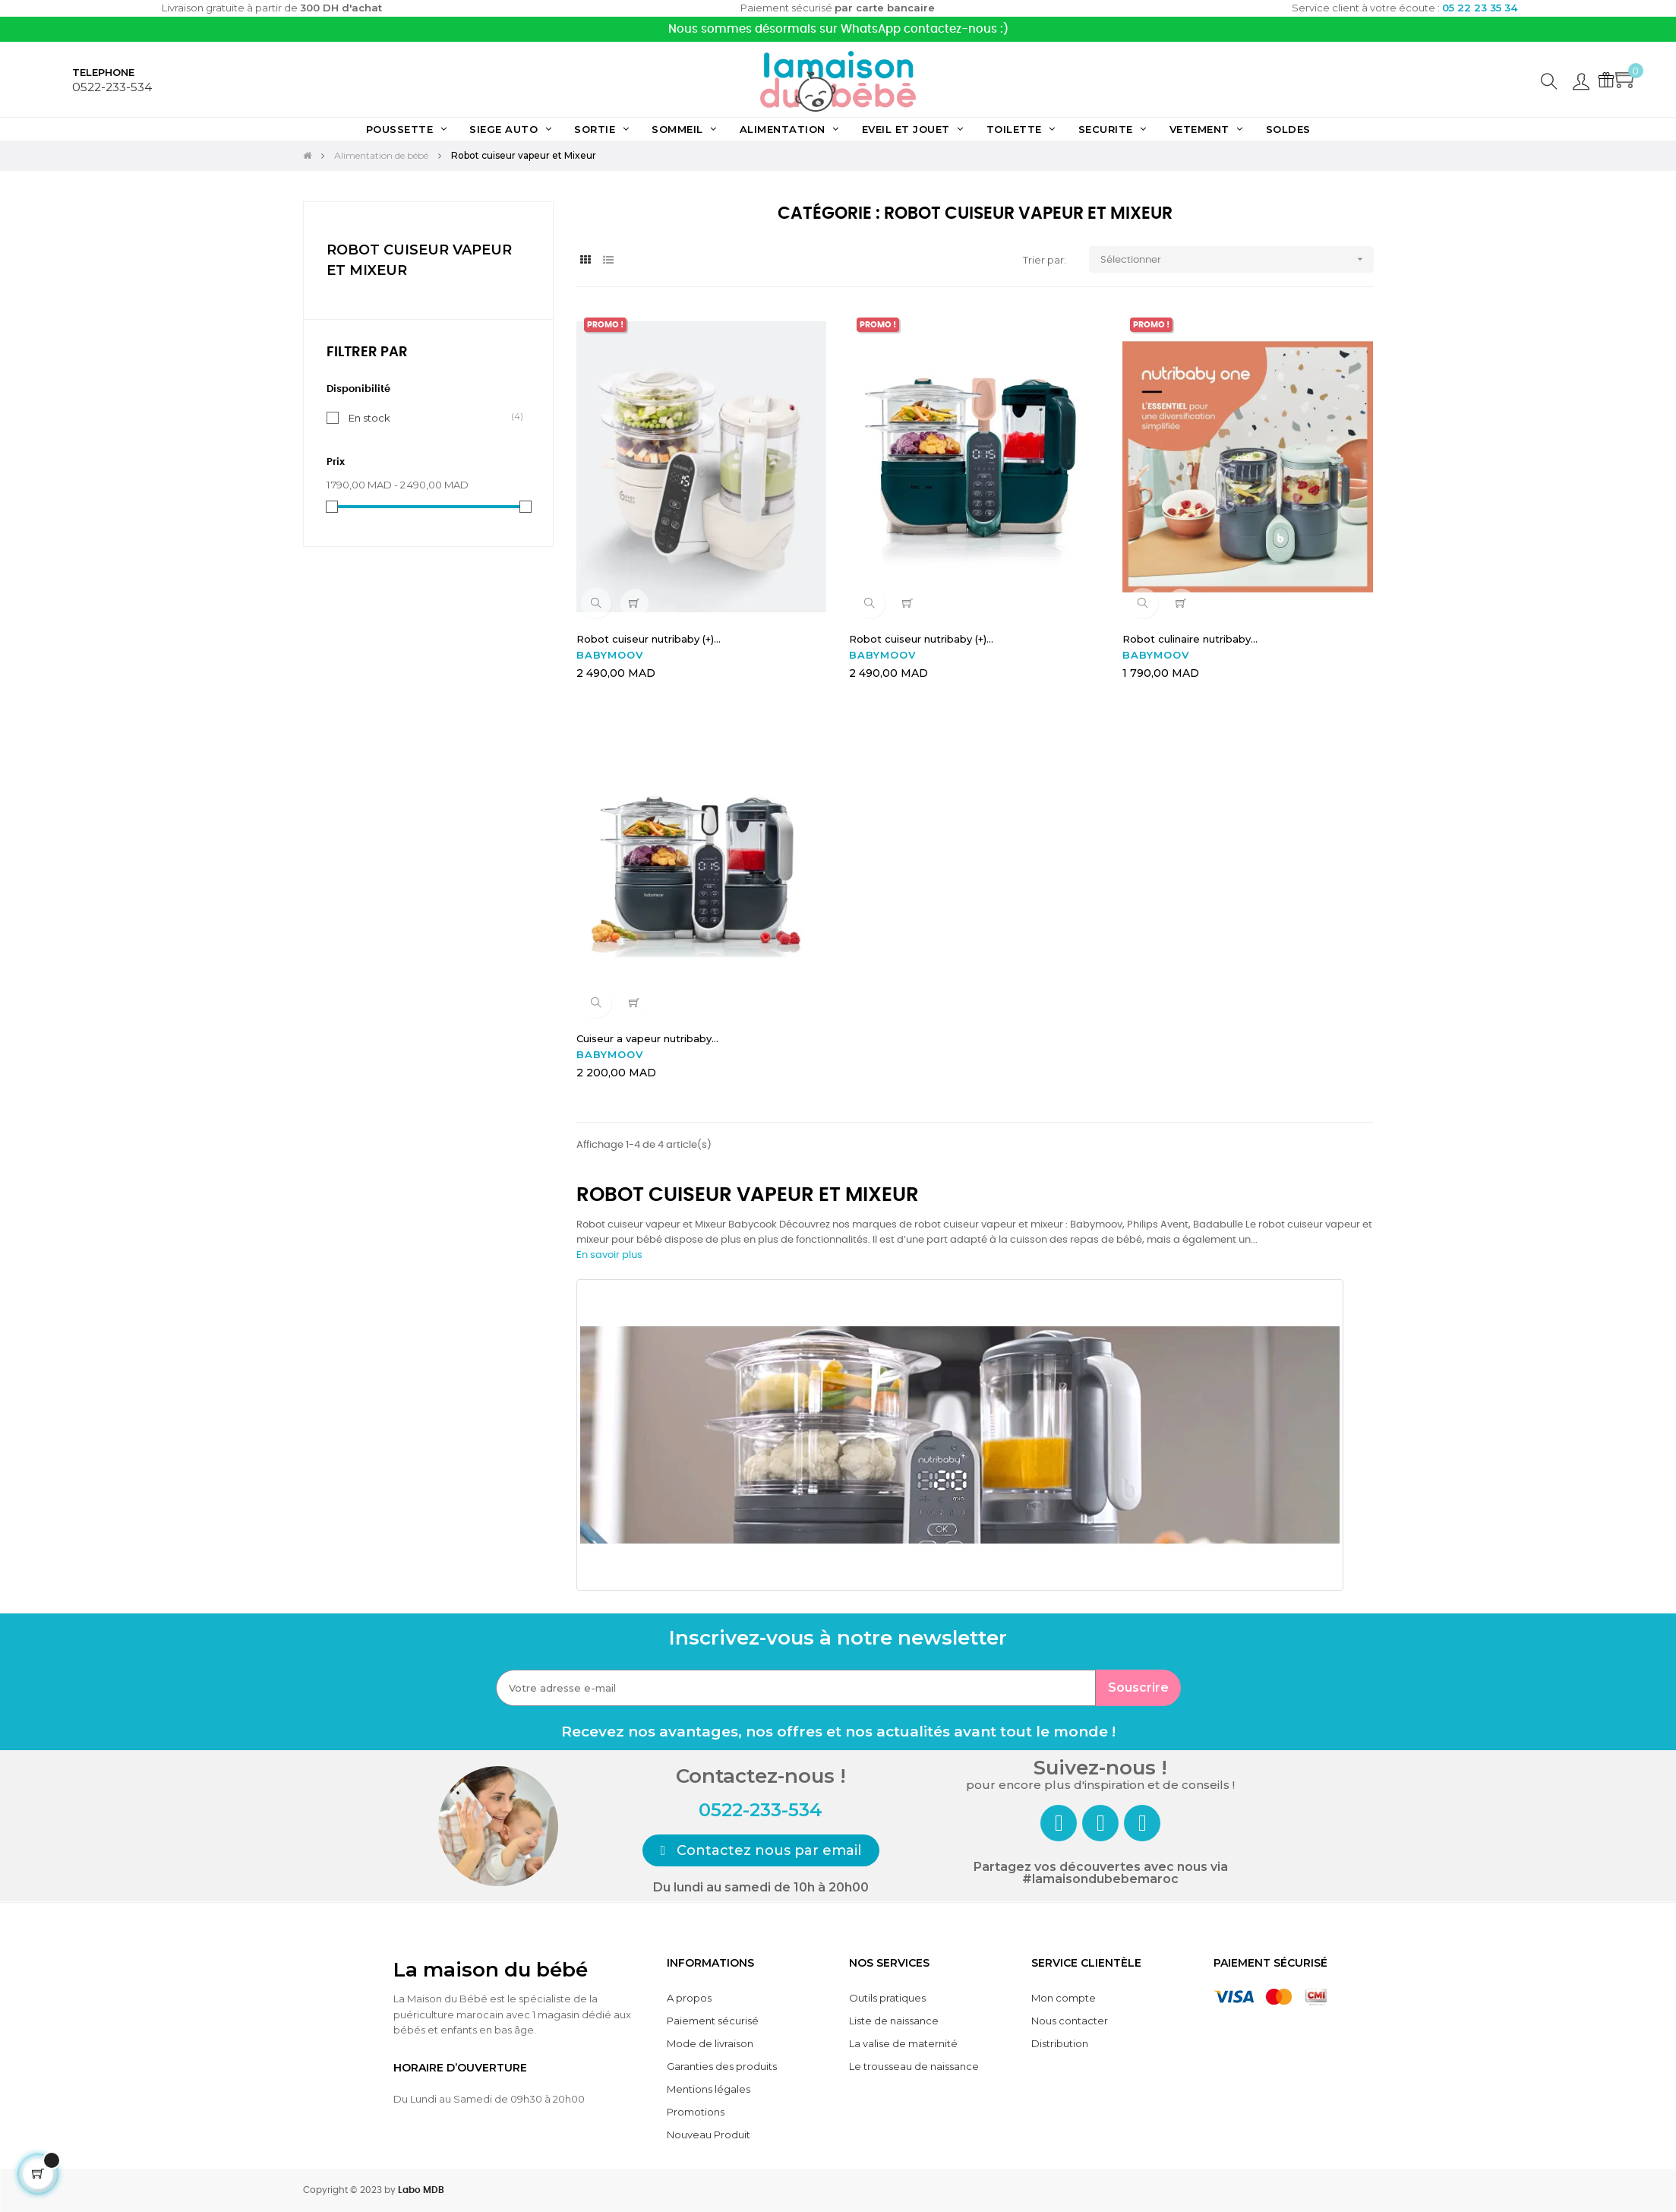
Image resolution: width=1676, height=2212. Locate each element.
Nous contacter (1069, 2020)
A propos (689, 1998)
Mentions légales (708, 2089)
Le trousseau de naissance (914, 2066)
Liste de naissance (894, 2020)
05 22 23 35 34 (1479, 8)
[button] (761, 1850)
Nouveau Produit (708, 2134)
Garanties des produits (722, 2066)
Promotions (695, 2112)
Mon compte (1063, 1998)
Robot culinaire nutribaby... (1190, 639)
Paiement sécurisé (713, 2020)
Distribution (1059, 2043)
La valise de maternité (903, 2043)
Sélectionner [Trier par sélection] (1237, 259)
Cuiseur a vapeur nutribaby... (647, 1038)
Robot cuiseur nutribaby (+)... (648, 639)
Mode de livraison (710, 2043)
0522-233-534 (112, 87)
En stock (369, 417)
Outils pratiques (887, 1998)
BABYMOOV (609, 655)
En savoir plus (609, 1255)
